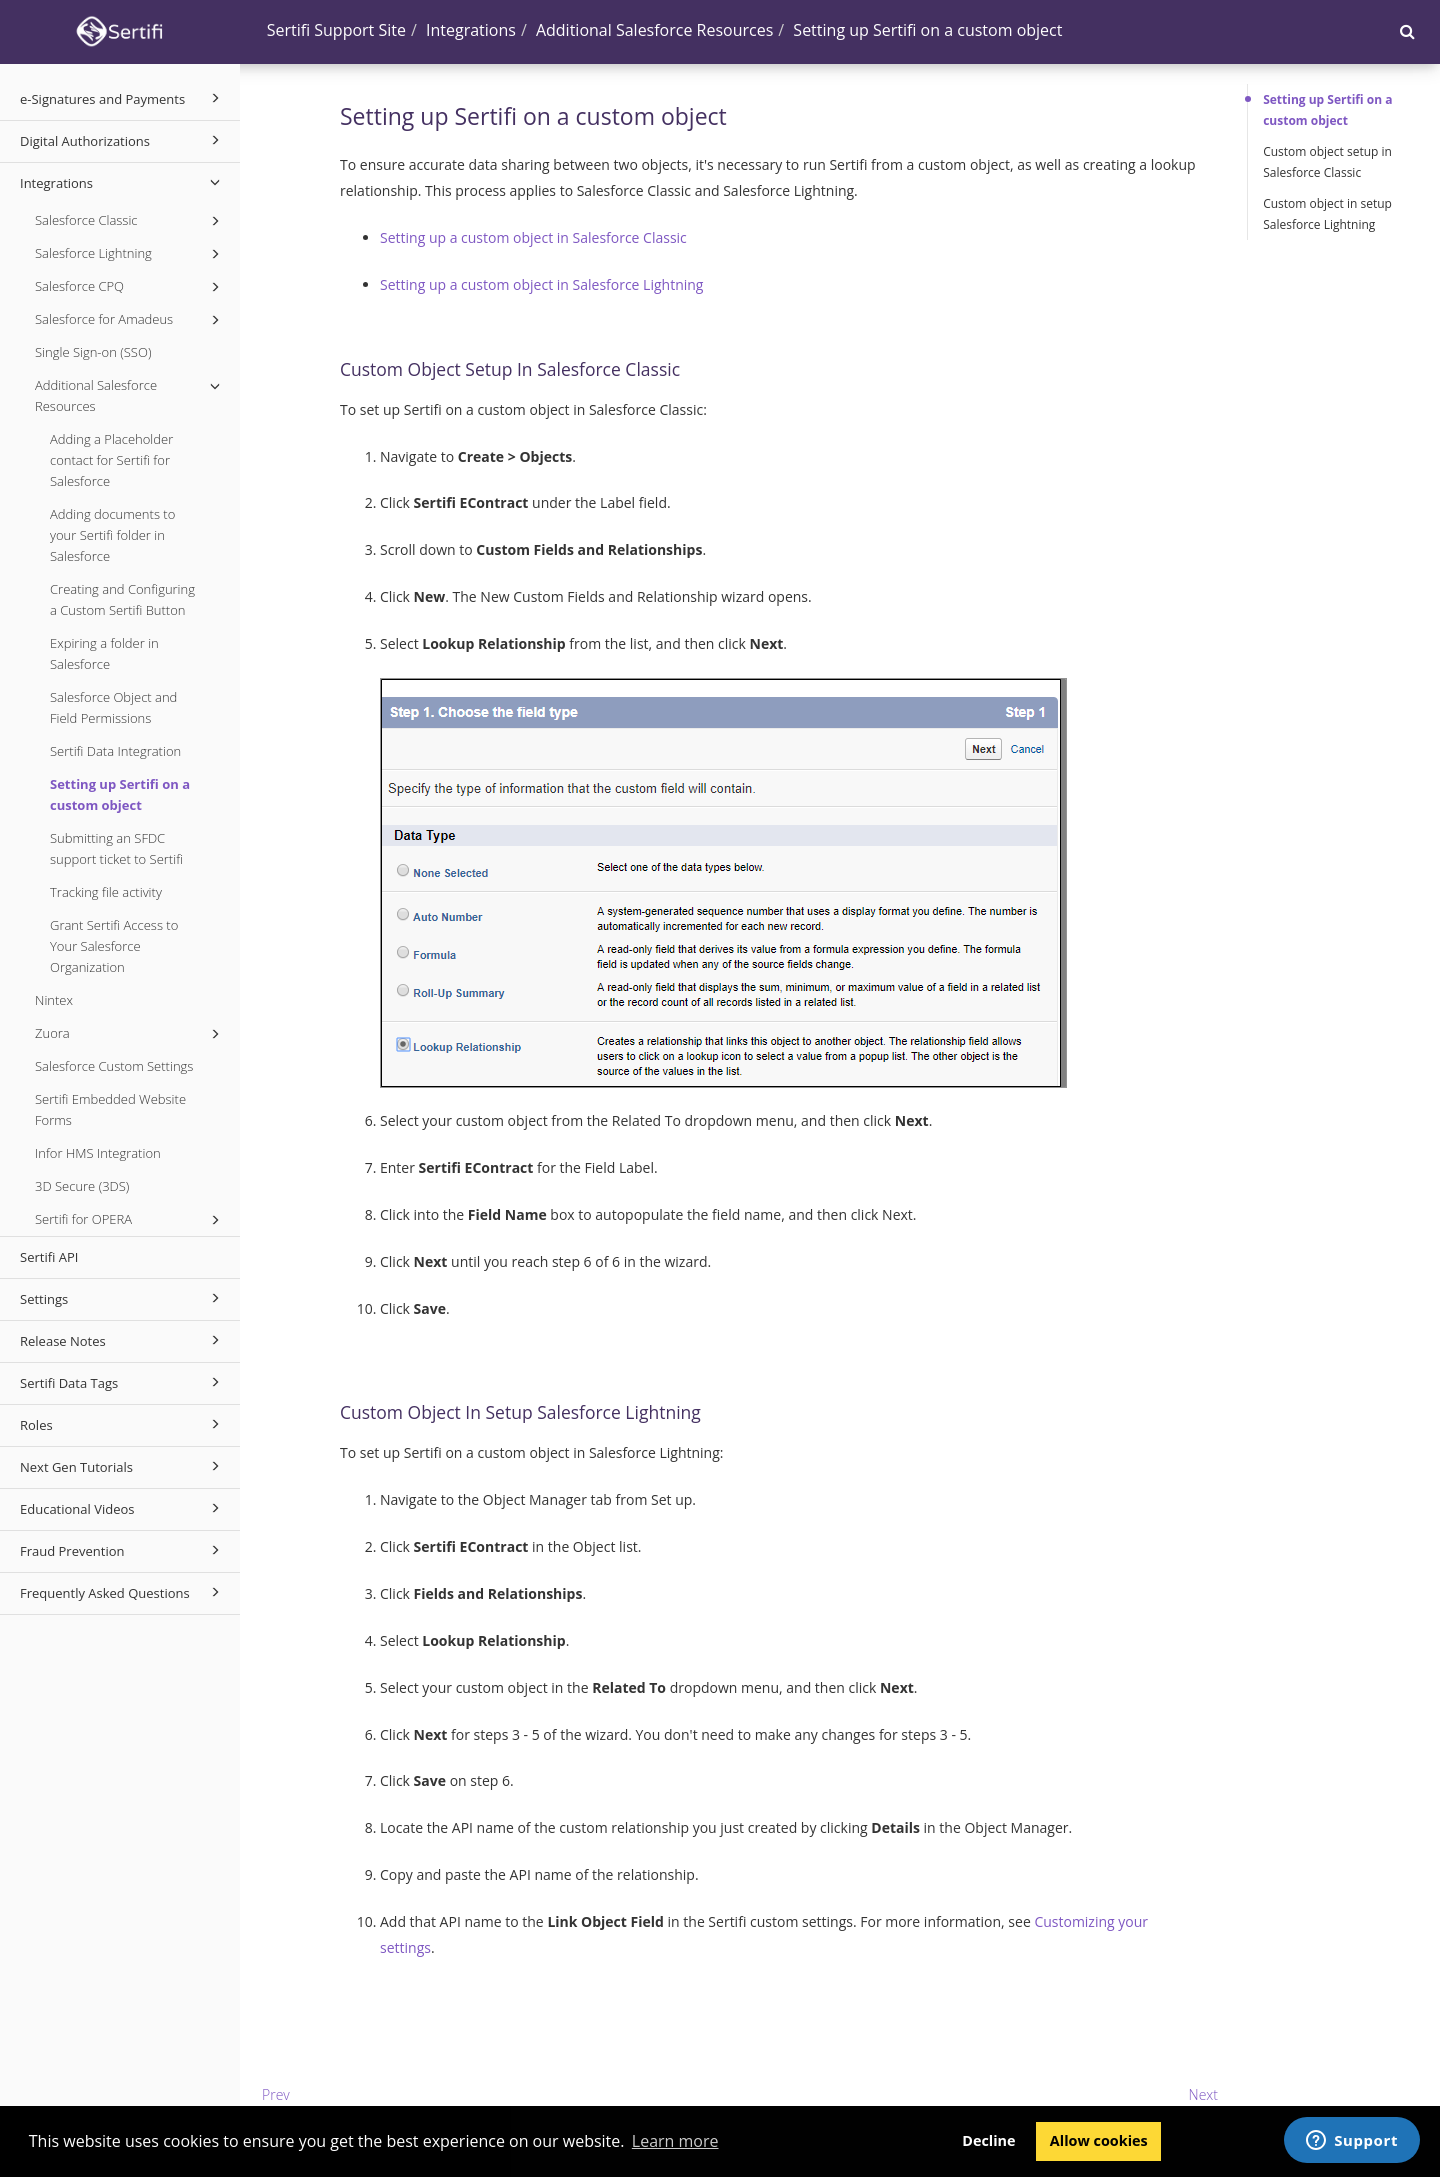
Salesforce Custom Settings (114, 1066)
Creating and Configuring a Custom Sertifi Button (122, 599)
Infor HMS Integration (98, 1153)
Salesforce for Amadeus (130, 320)
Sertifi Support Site (336, 30)
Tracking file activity (106, 892)
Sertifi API (49, 1257)
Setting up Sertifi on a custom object (120, 794)
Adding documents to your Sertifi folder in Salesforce (112, 535)
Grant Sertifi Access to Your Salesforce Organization (114, 946)
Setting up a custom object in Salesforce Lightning (541, 284)
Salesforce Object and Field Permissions (113, 707)
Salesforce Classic (130, 221)
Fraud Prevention (123, 1550)
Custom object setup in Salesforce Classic (1327, 162)
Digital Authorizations (123, 140)
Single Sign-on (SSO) (93, 352)
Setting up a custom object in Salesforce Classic (533, 237)
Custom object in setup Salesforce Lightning (1327, 214)
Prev (276, 2094)
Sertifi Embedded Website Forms (110, 1109)
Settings (123, 1298)
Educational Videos (123, 1508)
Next (1203, 2094)
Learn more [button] (675, 2141)
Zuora (130, 1034)
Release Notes (123, 1340)
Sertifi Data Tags (123, 1382)
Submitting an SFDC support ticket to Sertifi (116, 848)
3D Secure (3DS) (82, 1186)
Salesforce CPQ (130, 287)
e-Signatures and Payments (123, 98)
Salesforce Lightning (130, 254)
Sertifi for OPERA (130, 1220)
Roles (123, 1424)
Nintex (54, 1000)
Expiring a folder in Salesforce (104, 653)
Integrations (123, 182)
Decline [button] (988, 2140)
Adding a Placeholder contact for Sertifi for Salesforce (111, 460)
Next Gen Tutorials (123, 1466)
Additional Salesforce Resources (130, 395)
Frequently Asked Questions (123, 1592)
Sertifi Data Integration (115, 751)
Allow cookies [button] (1099, 2140)
